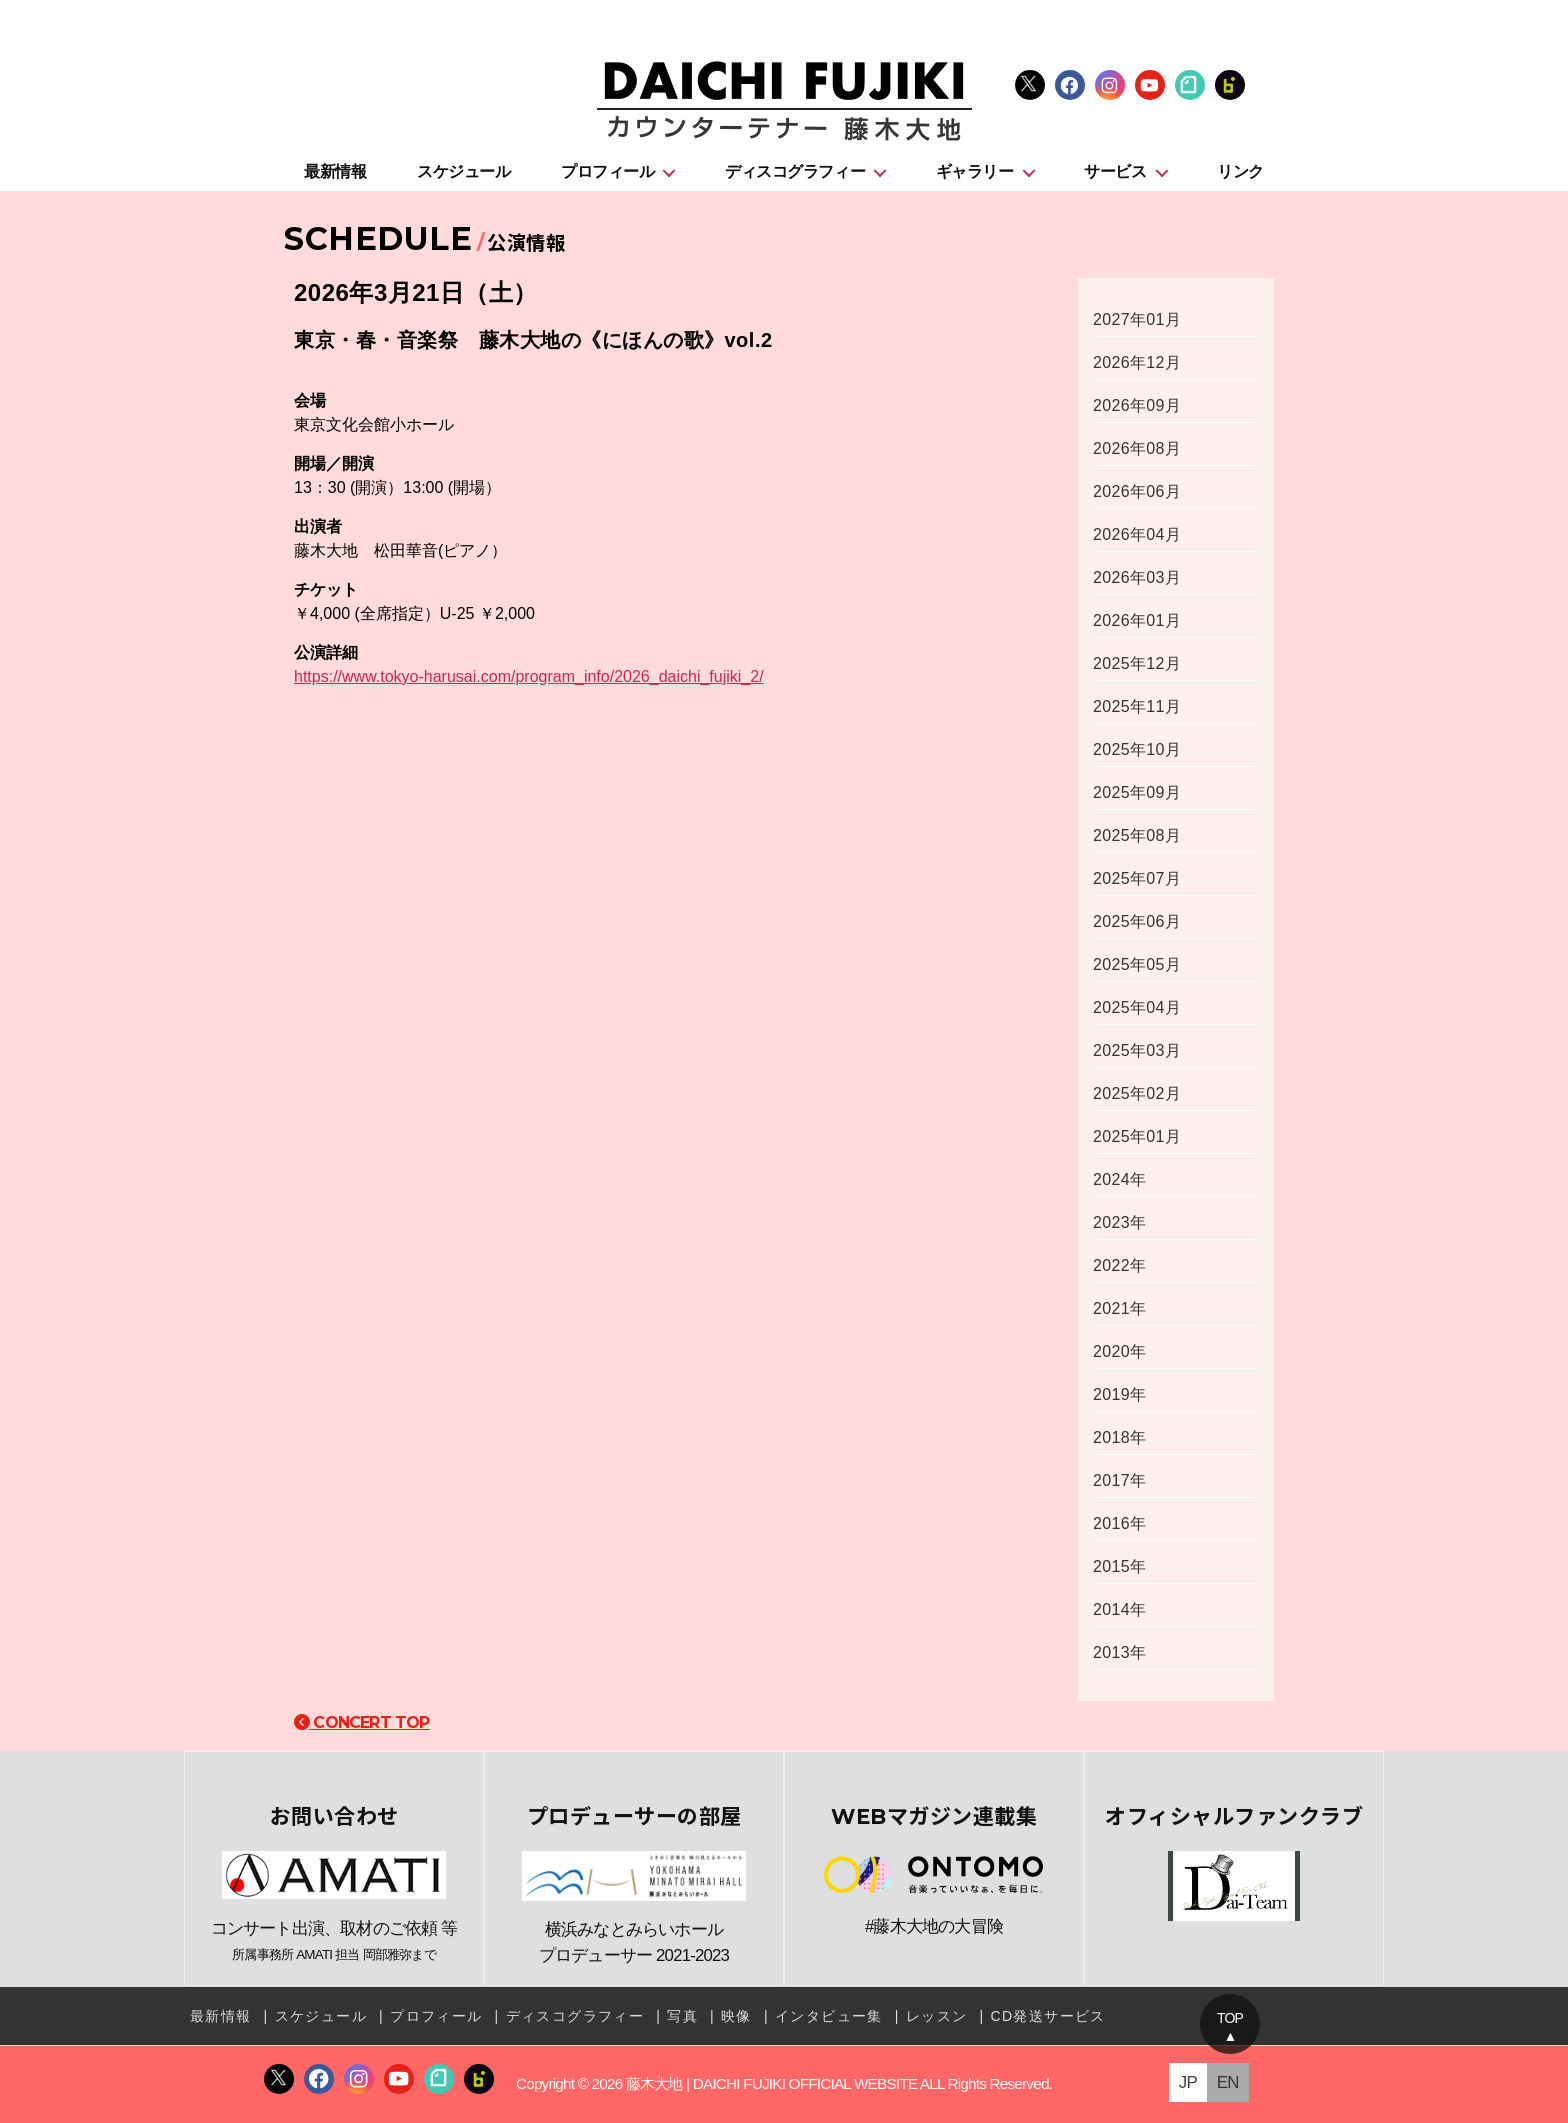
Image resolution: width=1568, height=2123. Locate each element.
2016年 (1119, 1523)
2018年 (1119, 1437)
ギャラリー (975, 171)
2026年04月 (1137, 534)
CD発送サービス (1047, 2016)
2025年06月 (1137, 921)
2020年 (1119, 1351)
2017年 (1119, 1480)
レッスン (937, 2016)
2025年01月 (1137, 1136)
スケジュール (463, 171)
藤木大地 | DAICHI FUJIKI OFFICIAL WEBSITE (771, 2083)
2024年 (1119, 1179)
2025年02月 (1137, 1093)
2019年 (1119, 1394)
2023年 (1119, 1222)
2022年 (1119, 1265)
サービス (1115, 171)
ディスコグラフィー (795, 171)
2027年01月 (1137, 319)
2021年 (1119, 1308)
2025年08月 (1137, 835)
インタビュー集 (829, 2016)
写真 (682, 2016)
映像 (736, 2016)
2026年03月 (1137, 577)
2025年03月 (1137, 1050)
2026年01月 (1137, 620)
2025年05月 (1137, 964)
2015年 (1119, 1566)
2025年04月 (1137, 1007)
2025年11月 (1137, 706)
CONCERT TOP (362, 1722)
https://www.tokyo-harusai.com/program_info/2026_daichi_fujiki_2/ (529, 676)
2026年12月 (1137, 362)
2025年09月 (1137, 792)
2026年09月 (1137, 405)
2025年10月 (1137, 749)
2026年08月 (1137, 448)
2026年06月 (1137, 491)
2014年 (1119, 1609)
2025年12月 (1137, 663)
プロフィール (607, 171)
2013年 (1119, 1652)
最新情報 (335, 171)
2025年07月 (1137, 878)
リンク (1240, 171)
